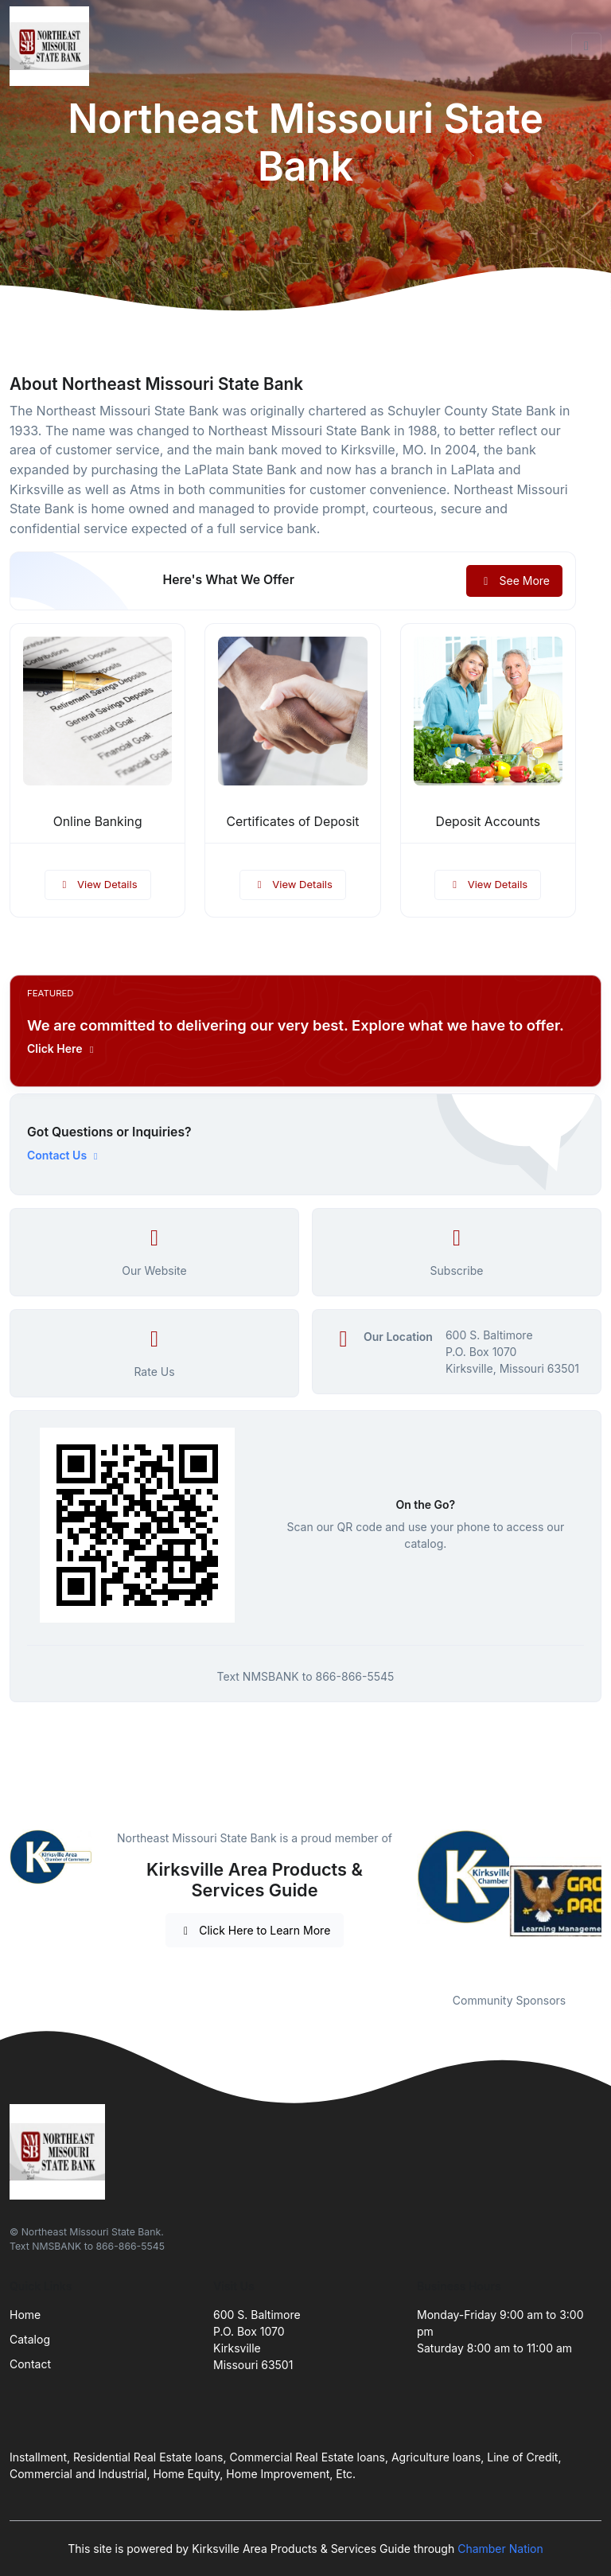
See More (514, 580)
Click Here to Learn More (255, 1930)
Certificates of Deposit (292, 821)
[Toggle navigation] (586, 46)
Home (25, 2314)
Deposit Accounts (488, 821)
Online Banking (97, 821)
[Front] (52, 46)
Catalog (30, 2339)
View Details (98, 884)
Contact (30, 2364)
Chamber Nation (500, 2548)
